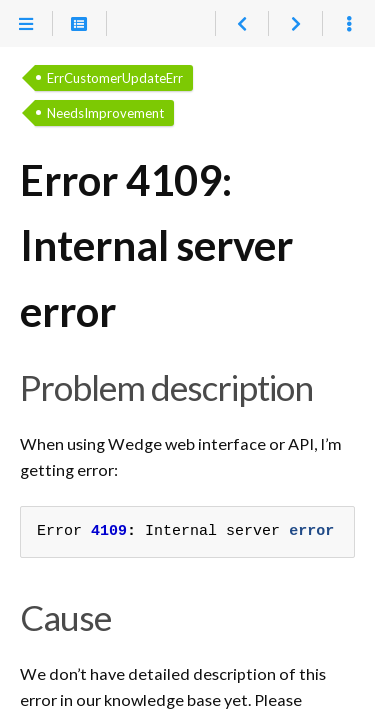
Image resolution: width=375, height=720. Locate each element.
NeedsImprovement (105, 113)
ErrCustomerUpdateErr (115, 78)
